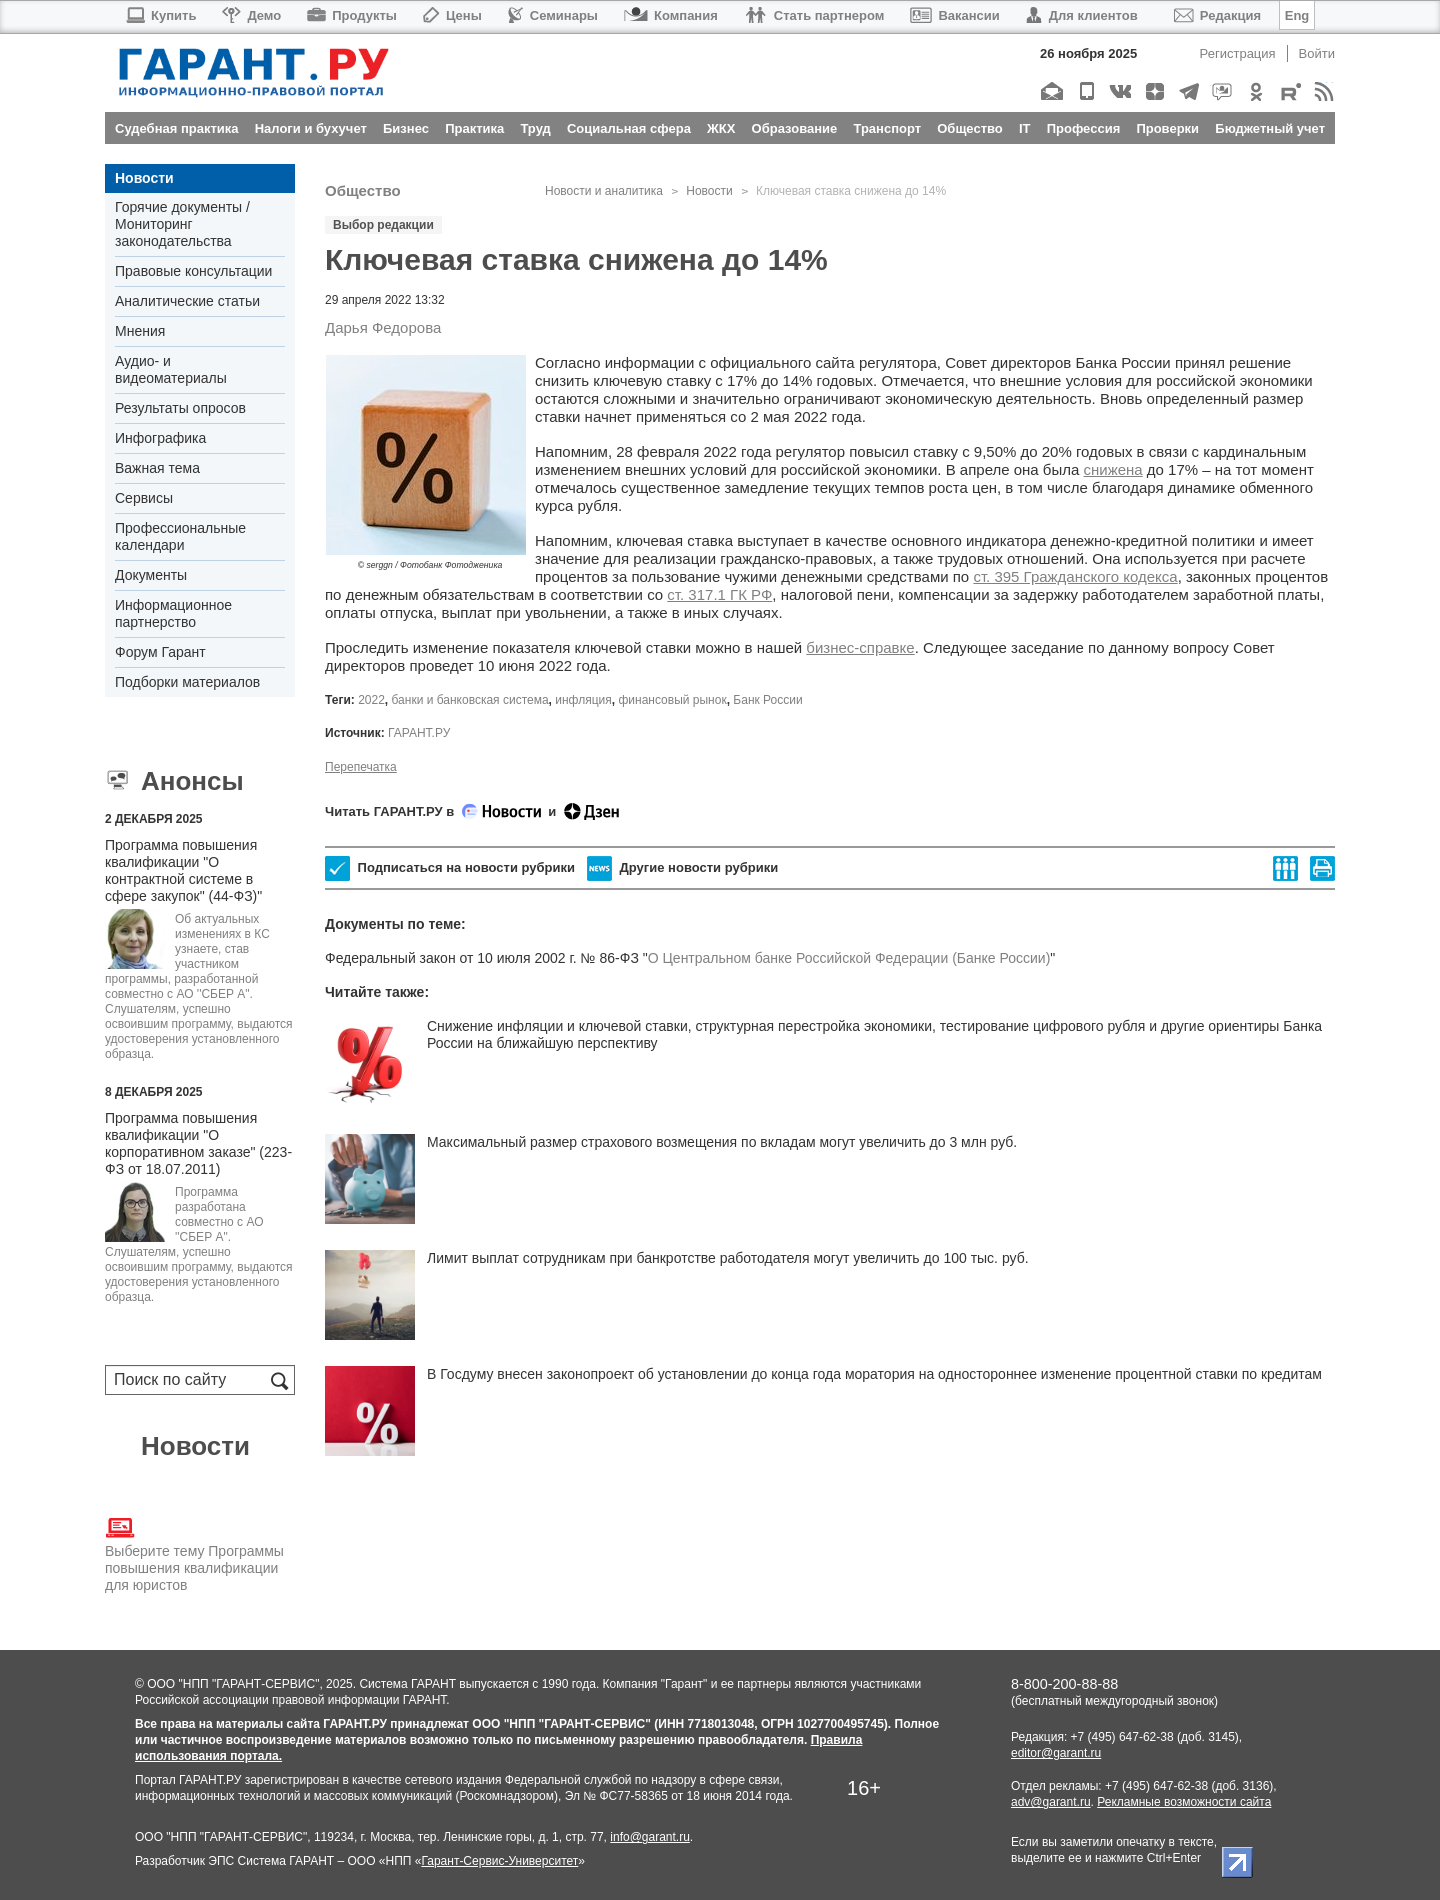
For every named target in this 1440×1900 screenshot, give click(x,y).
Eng (1297, 15)
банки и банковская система (470, 700)
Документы (151, 575)
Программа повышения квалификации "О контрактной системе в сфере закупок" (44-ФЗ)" (183, 870)
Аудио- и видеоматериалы (171, 369)
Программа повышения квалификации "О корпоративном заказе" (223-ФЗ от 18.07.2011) (198, 1143)
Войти (1317, 53)
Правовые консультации (193, 271)
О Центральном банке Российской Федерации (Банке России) (849, 958)
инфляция (583, 700)
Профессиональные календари (180, 536)
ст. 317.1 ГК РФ (719, 594)
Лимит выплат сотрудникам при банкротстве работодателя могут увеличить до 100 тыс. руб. (728, 1258)
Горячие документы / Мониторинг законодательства (182, 224)
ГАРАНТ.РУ (419, 733)
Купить (160, 15)
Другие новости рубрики (682, 868)
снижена (1113, 469)
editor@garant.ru (1056, 1753)
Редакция (1217, 15)
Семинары (553, 15)
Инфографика (160, 438)
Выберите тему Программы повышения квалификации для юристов (194, 1553)
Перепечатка (361, 767)
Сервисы (144, 498)
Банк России (767, 700)
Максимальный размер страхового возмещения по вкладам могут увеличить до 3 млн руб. (722, 1142)
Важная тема (157, 468)
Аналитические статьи (187, 301)
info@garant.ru (650, 1837)
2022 (371, 700)
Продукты (352, 15)
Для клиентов (1082, 15)
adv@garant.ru (1051, 1802)
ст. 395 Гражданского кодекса (1075, 576)
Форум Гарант (160, 652)
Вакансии (954, 15)
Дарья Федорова (383, 327)
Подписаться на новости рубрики (450, 868)
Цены (452, 15)
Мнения (140, 331)
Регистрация (1238, 53)
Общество (363, 190)
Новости (144, 178)
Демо (251, 15)
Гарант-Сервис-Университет (499, 1861)
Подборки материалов (187, 682)
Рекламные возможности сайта (1184, 1802)
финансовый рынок (672, 700)
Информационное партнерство (173, 613)
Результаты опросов (180, 408)
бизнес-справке (860, 647)
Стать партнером (814, 15)
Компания (671, 15)
